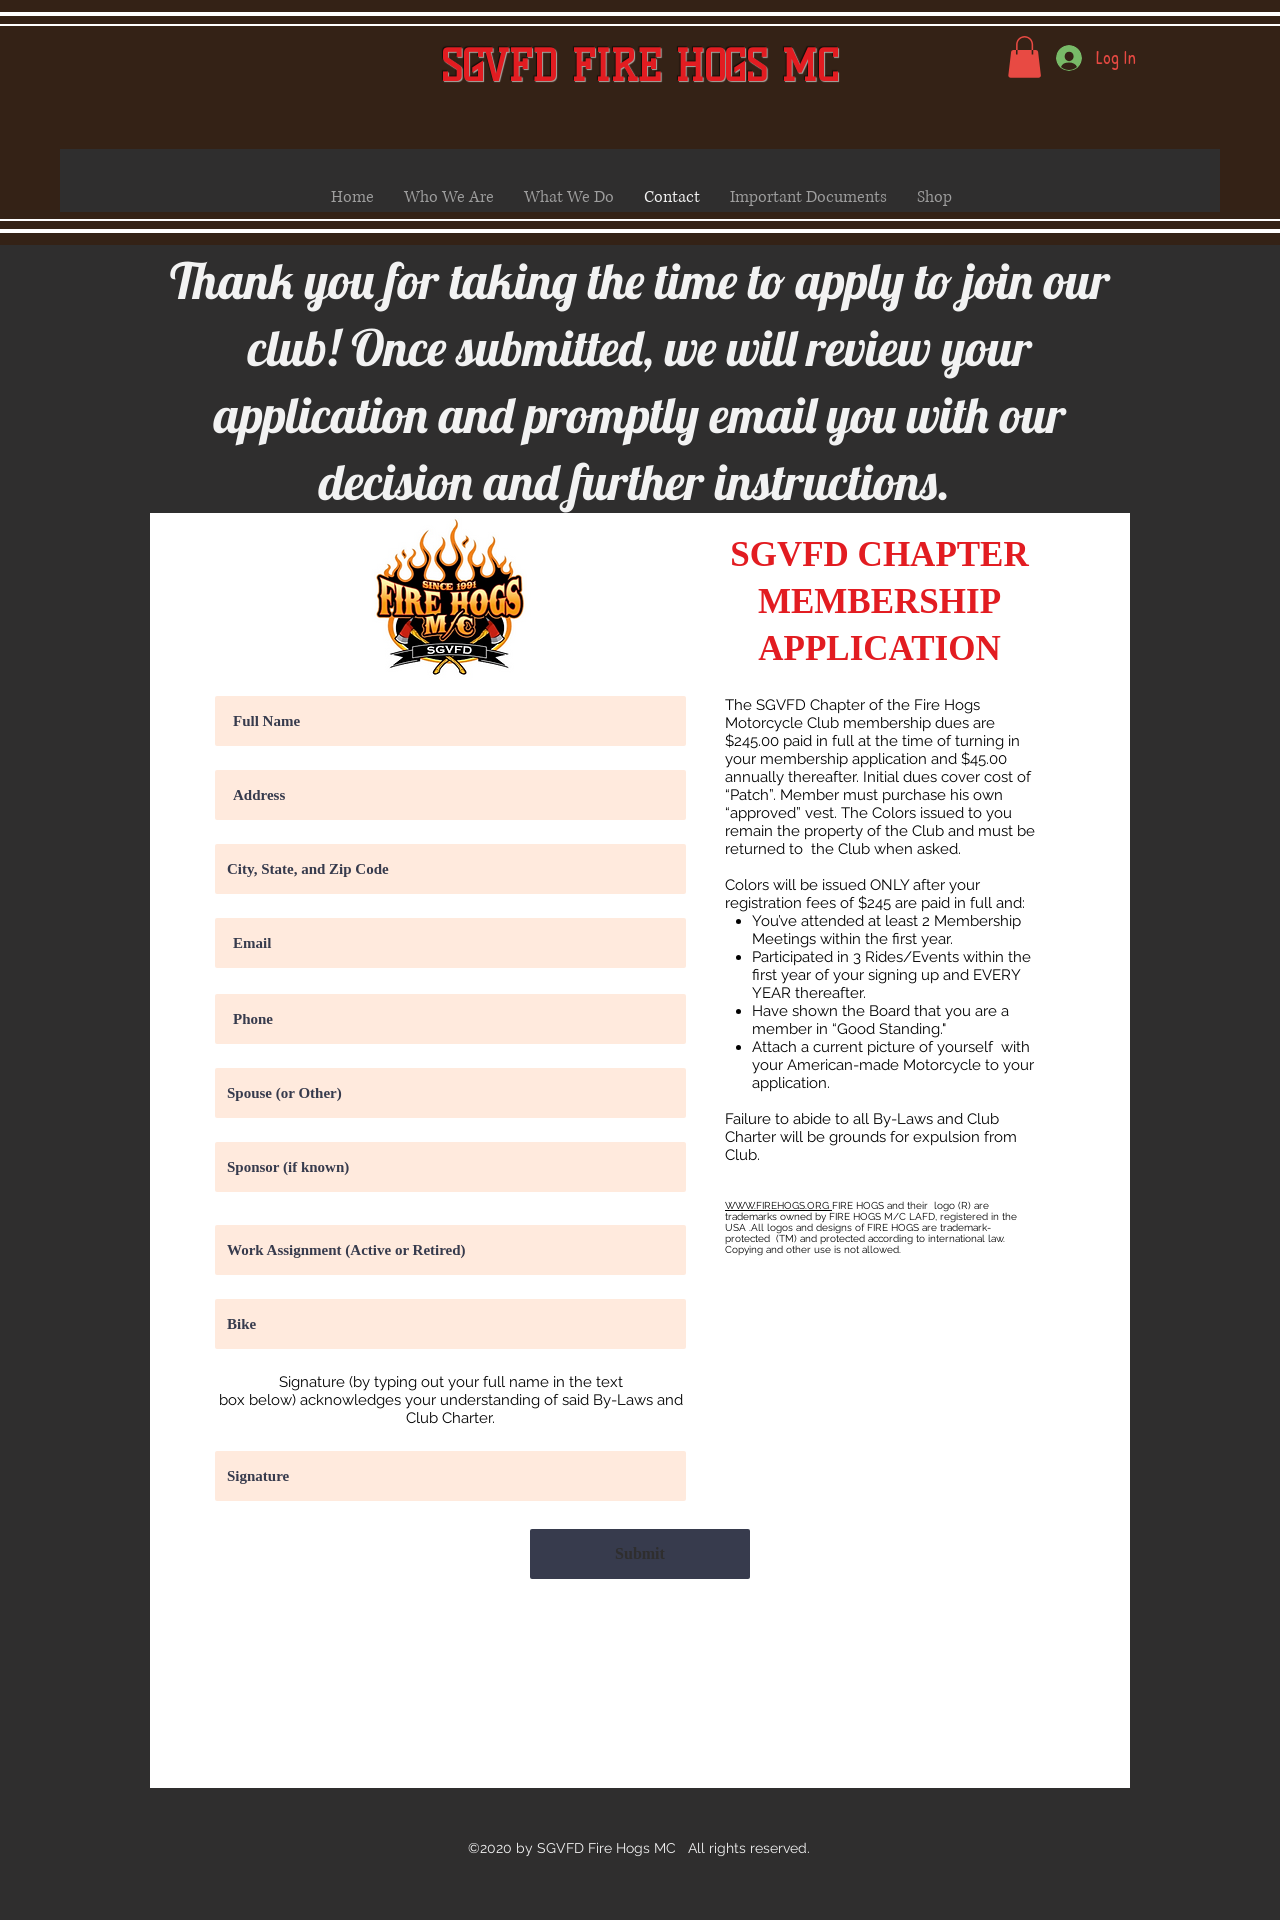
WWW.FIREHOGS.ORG (778, 1205)
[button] (1024, 57)
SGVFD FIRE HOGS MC (639, 66)
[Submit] (640, 1554)
